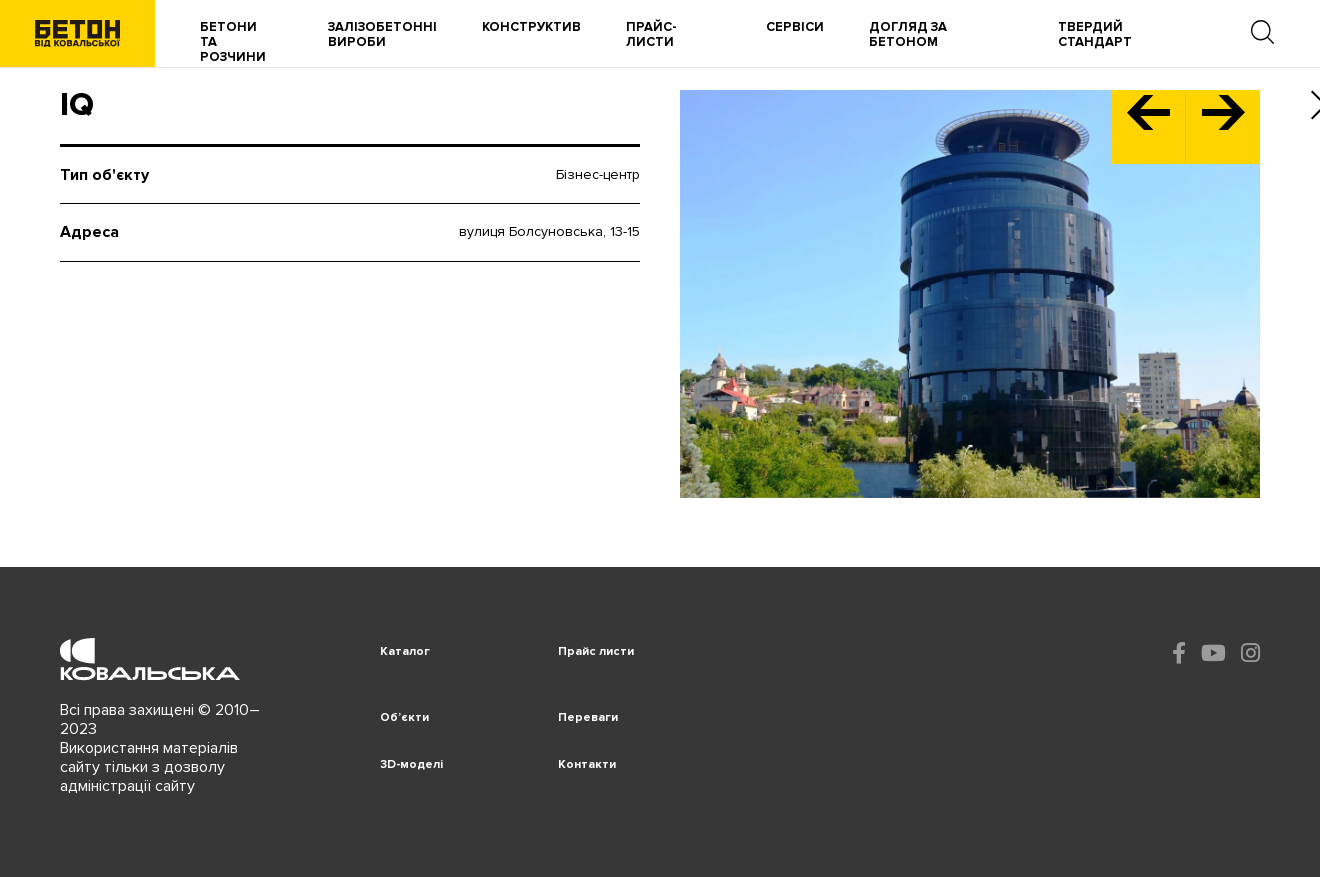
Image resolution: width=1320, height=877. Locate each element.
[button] (1149, 127)
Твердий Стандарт (1095, 35)
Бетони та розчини (233, 42)
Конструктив (531, 27)
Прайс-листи (651, 35)
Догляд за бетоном (908, 35)
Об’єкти (404, 718)
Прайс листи (596, 652)
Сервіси (795, 27)
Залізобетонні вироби (382, 35)
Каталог (405, 652)
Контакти (587, 765)
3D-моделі (411, 765)
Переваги (588, 718)
